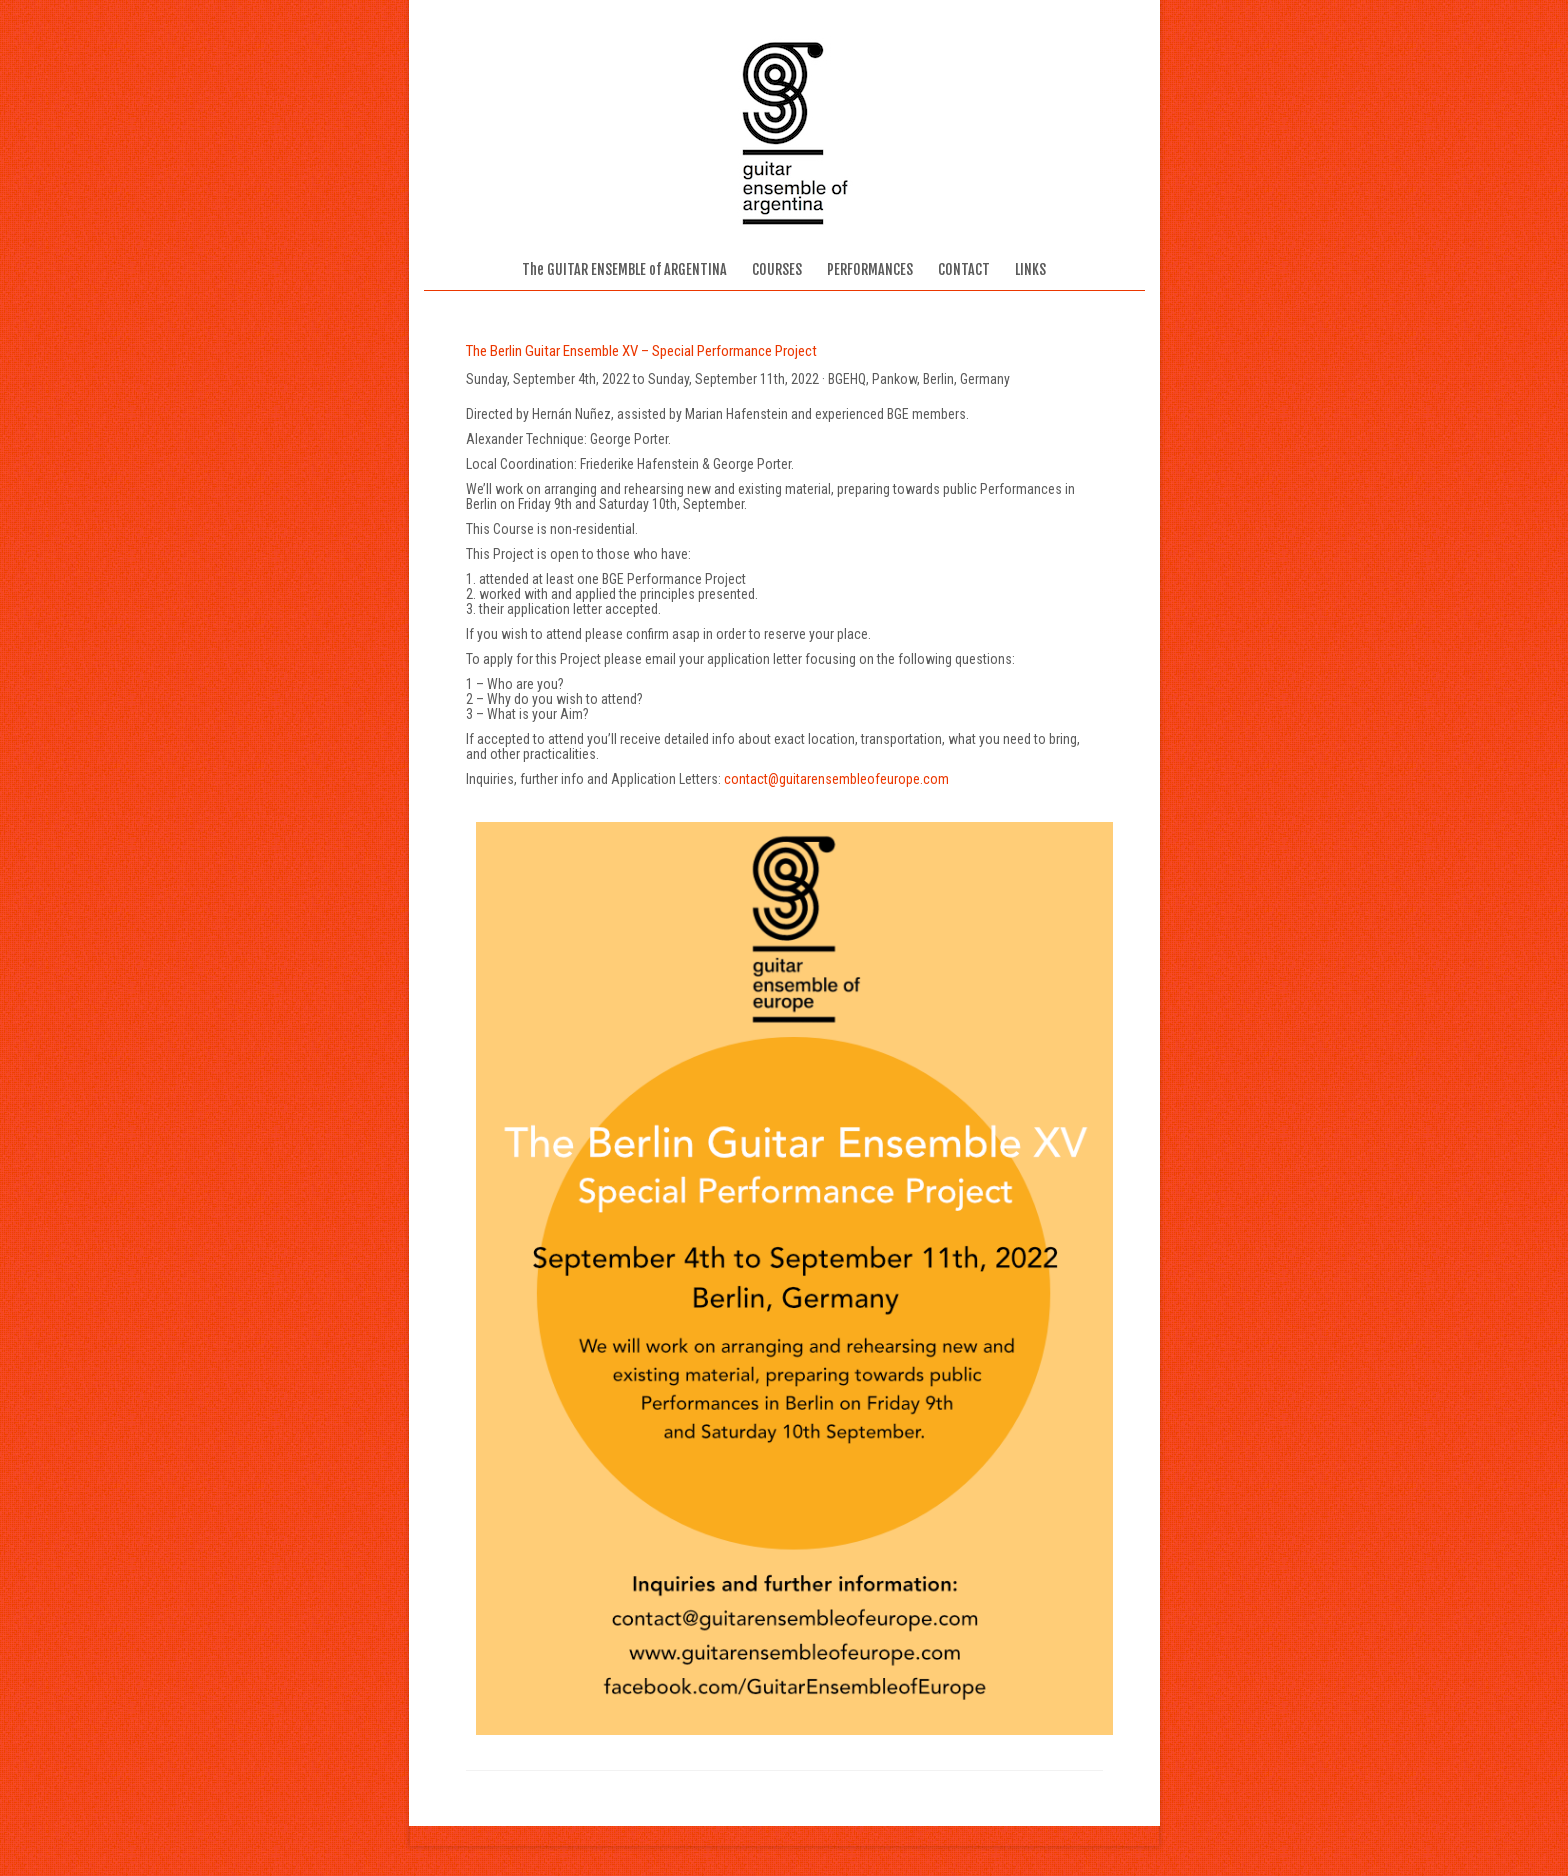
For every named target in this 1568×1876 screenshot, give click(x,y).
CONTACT (964, 269)
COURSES (777, 269)
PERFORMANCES (870, 269)
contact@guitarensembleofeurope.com (836, 779)
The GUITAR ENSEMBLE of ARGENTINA (624, 269)
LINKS (1030, 269)
